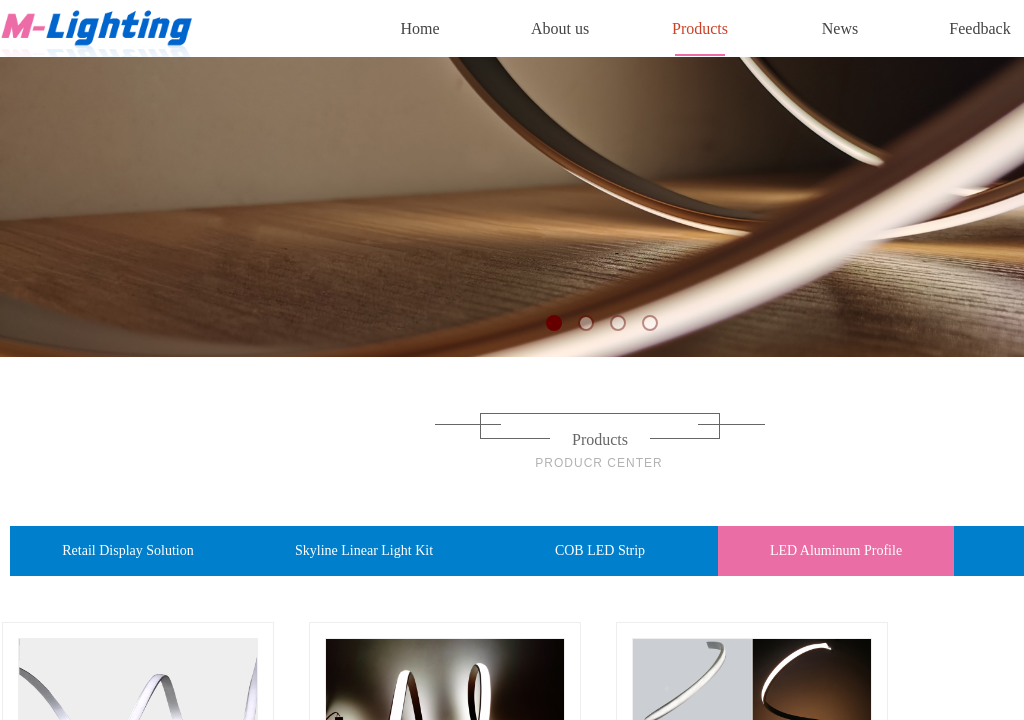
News (840, 28)
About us (560, 28)
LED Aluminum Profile (836, 550)
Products (700, 28)
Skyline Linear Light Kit (364, 550)
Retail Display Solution (127, 550)
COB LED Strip (600, 550)
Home (419, 28)
